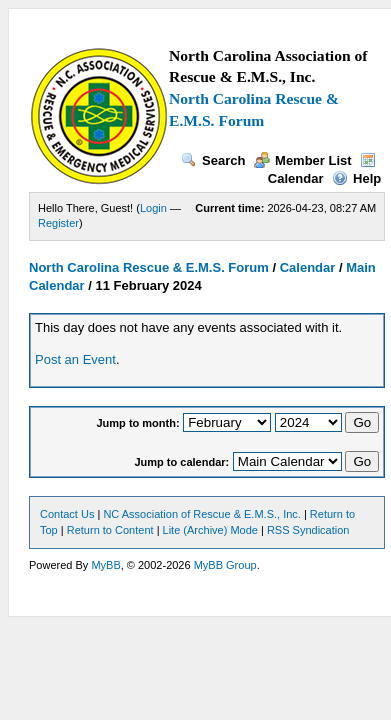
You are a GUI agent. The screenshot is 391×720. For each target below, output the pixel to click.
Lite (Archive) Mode (210, 530)
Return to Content (110, 530)
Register (58, 223)
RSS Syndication (308, 530)
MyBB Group (225, 565)
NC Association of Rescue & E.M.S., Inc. (201, 514)
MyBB (105, 565)
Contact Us (67, 514)
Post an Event (75, 359)
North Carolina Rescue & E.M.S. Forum (149, 267)
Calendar (308, 267)
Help (356, 178)
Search (213, 160)
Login (153, 208)
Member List (303, 160)
